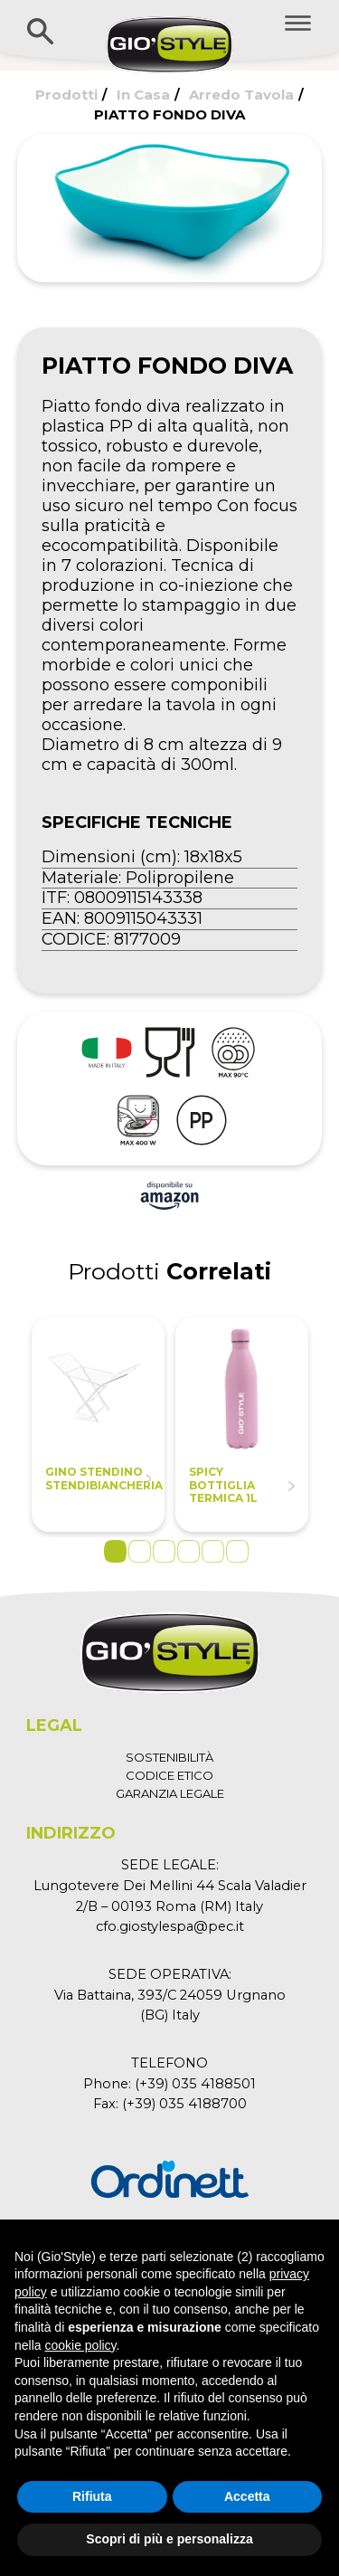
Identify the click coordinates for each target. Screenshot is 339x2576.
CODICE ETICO (169, 1775)
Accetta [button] (247, 2496)
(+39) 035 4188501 (195, 2084)
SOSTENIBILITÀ (169, 1757)
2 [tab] (139, 1551)
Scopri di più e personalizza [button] (169, 2539)
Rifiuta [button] (92, 2496)
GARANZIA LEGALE (170, 1793)
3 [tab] (164, 1551)
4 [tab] (188, 1551)
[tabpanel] (98, 1424)
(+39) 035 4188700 (184, 2104)
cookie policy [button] (80, 2345)
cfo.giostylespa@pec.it (170, 1926)
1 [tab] (115, 1551)
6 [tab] (237, 1551)
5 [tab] (213, 1551)
